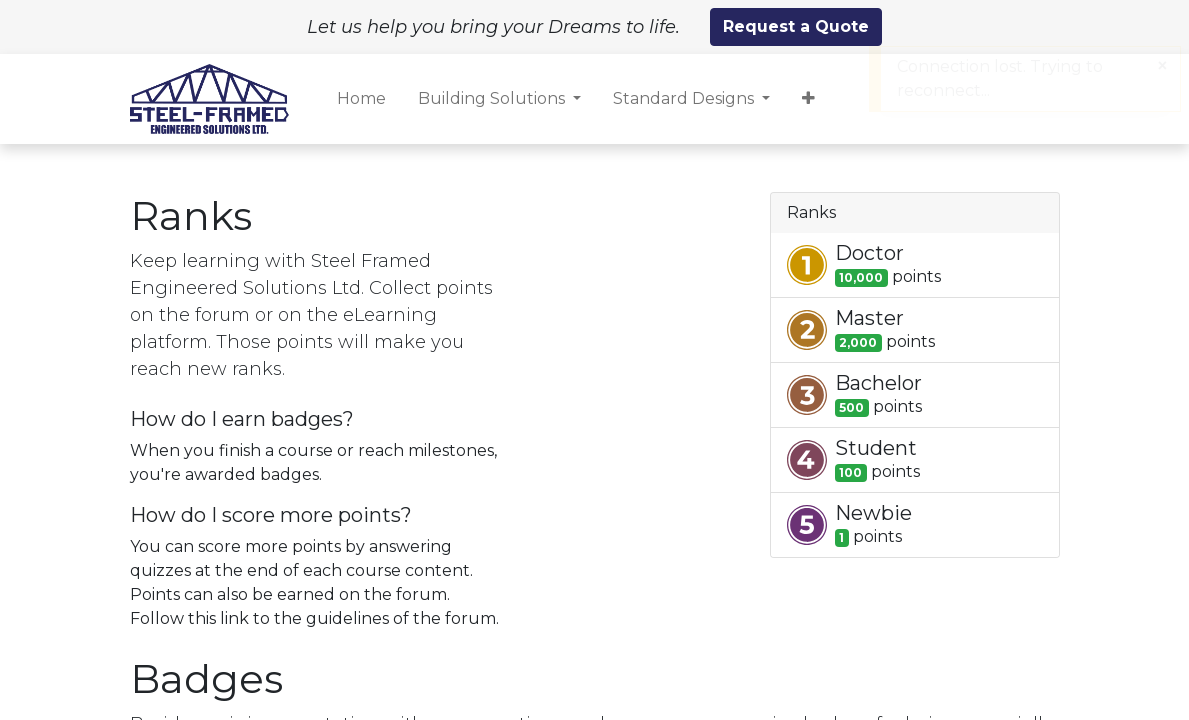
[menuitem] (361, 99)
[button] (808, 99)
